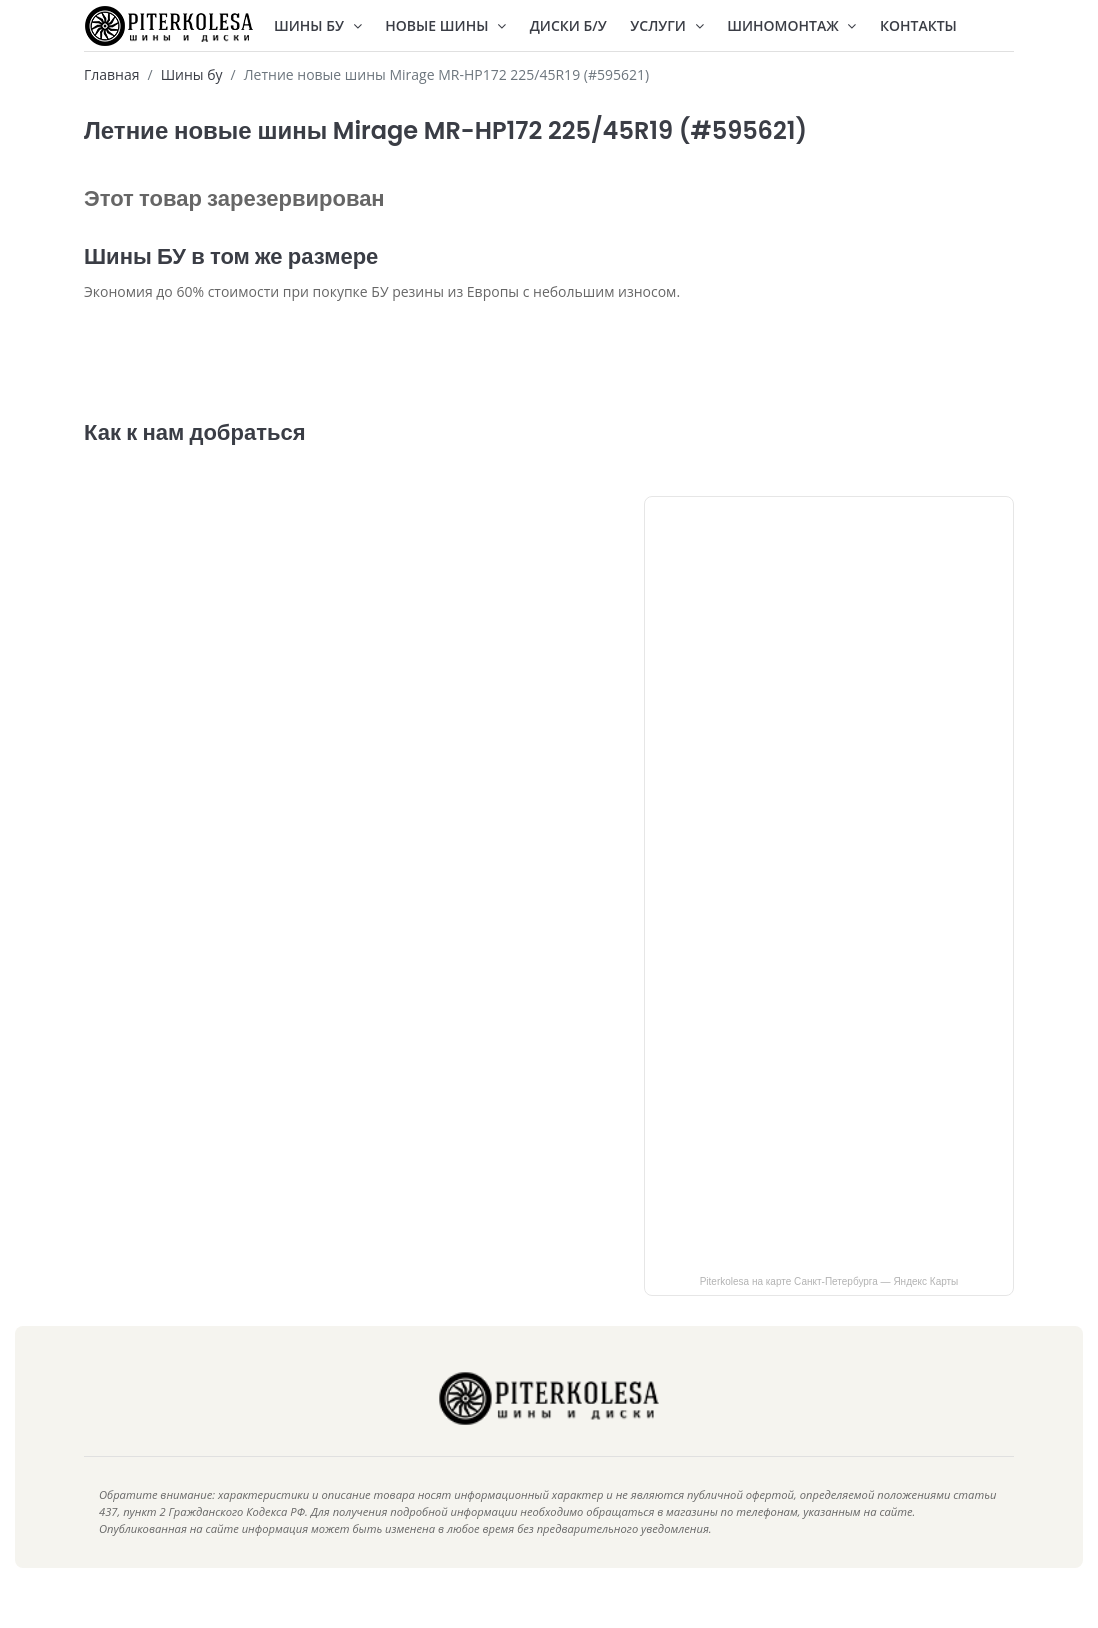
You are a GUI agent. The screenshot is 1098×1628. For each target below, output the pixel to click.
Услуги (666, 25)
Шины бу (192, 74)
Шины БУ (318, 25)
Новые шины (445, 25)
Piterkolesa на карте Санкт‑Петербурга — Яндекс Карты (829, 1311)
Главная (112, 74)
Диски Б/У (568, 25)
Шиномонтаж (791, 25)
